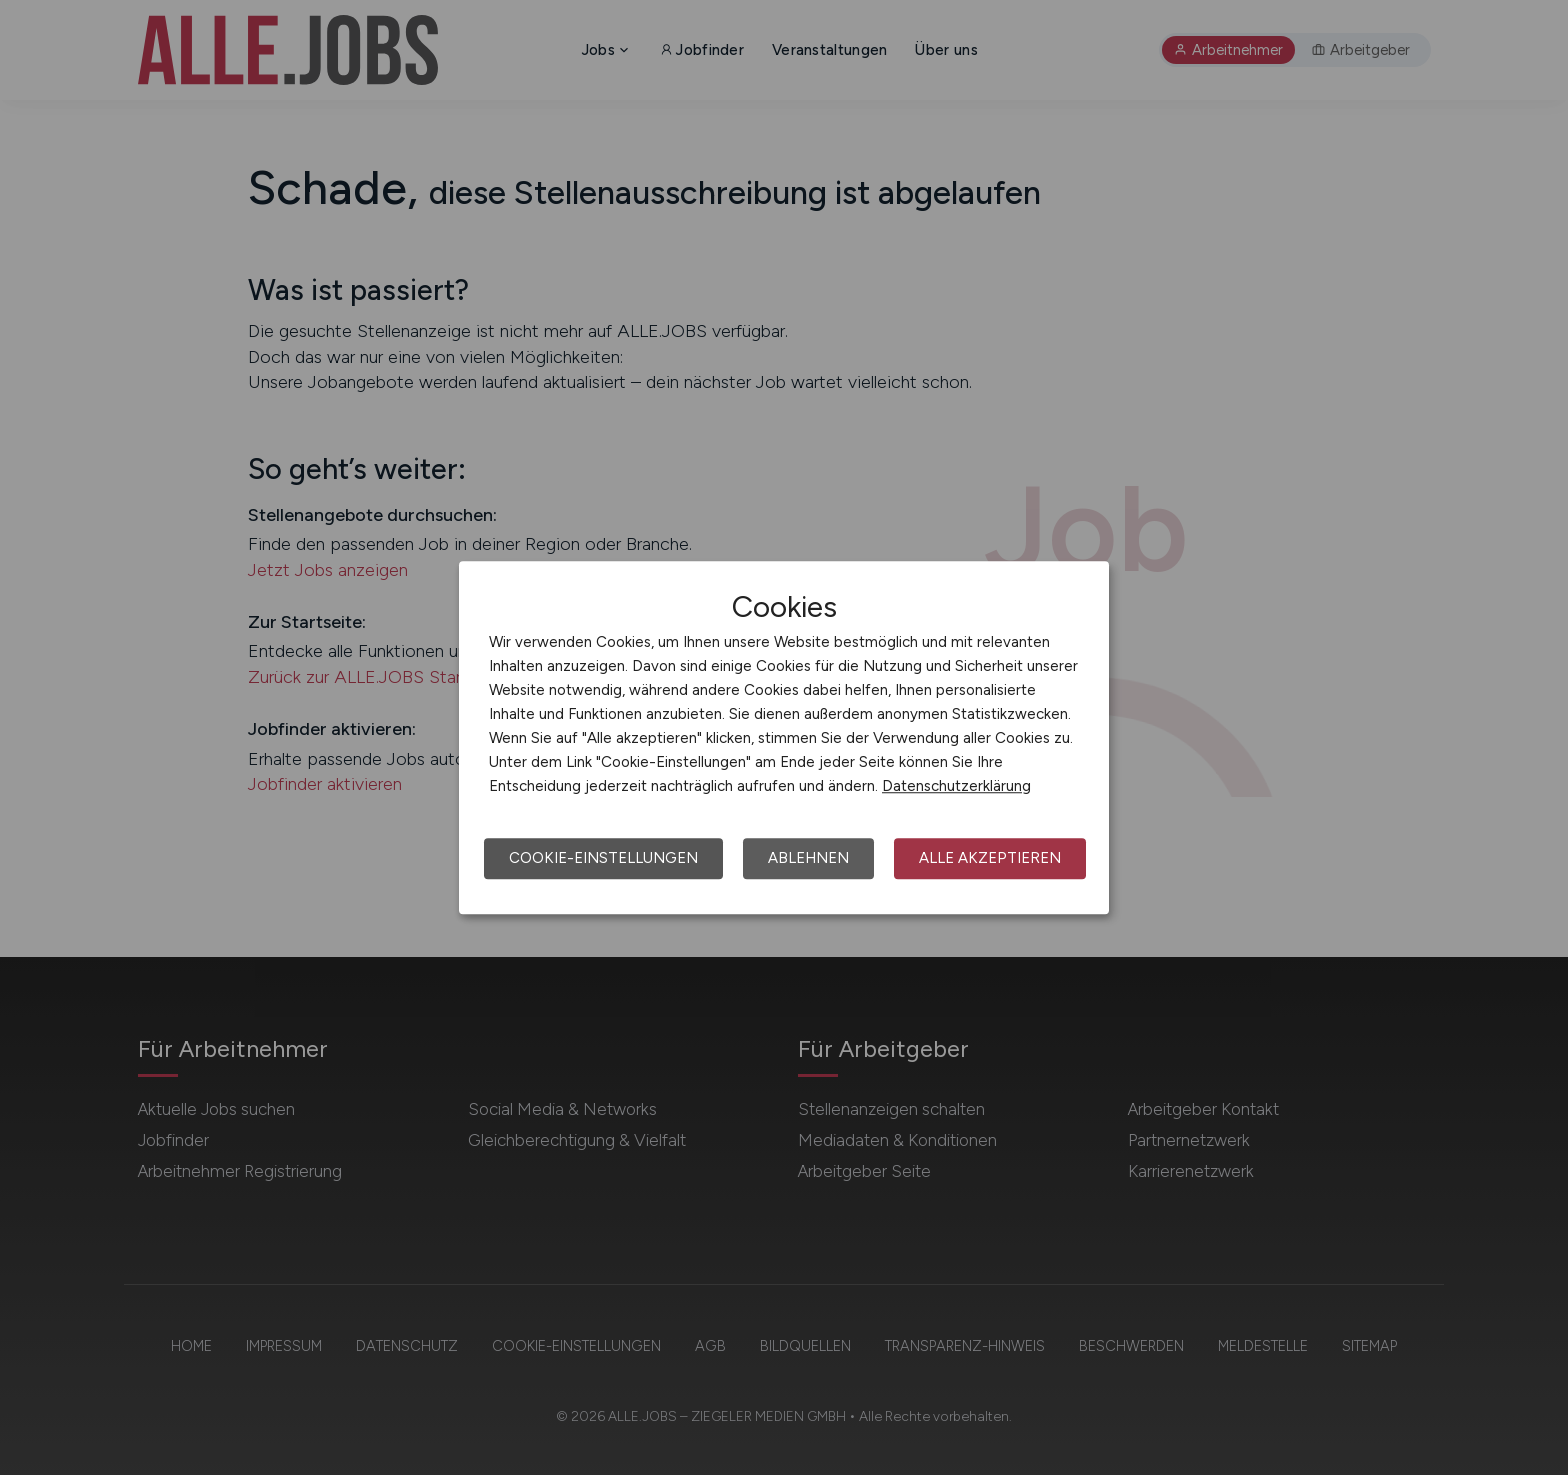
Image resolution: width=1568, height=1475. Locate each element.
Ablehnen (808, 858)
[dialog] (784, 738)
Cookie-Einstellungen (603, 858)
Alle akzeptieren (990, 858)
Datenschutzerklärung (956, 786)
